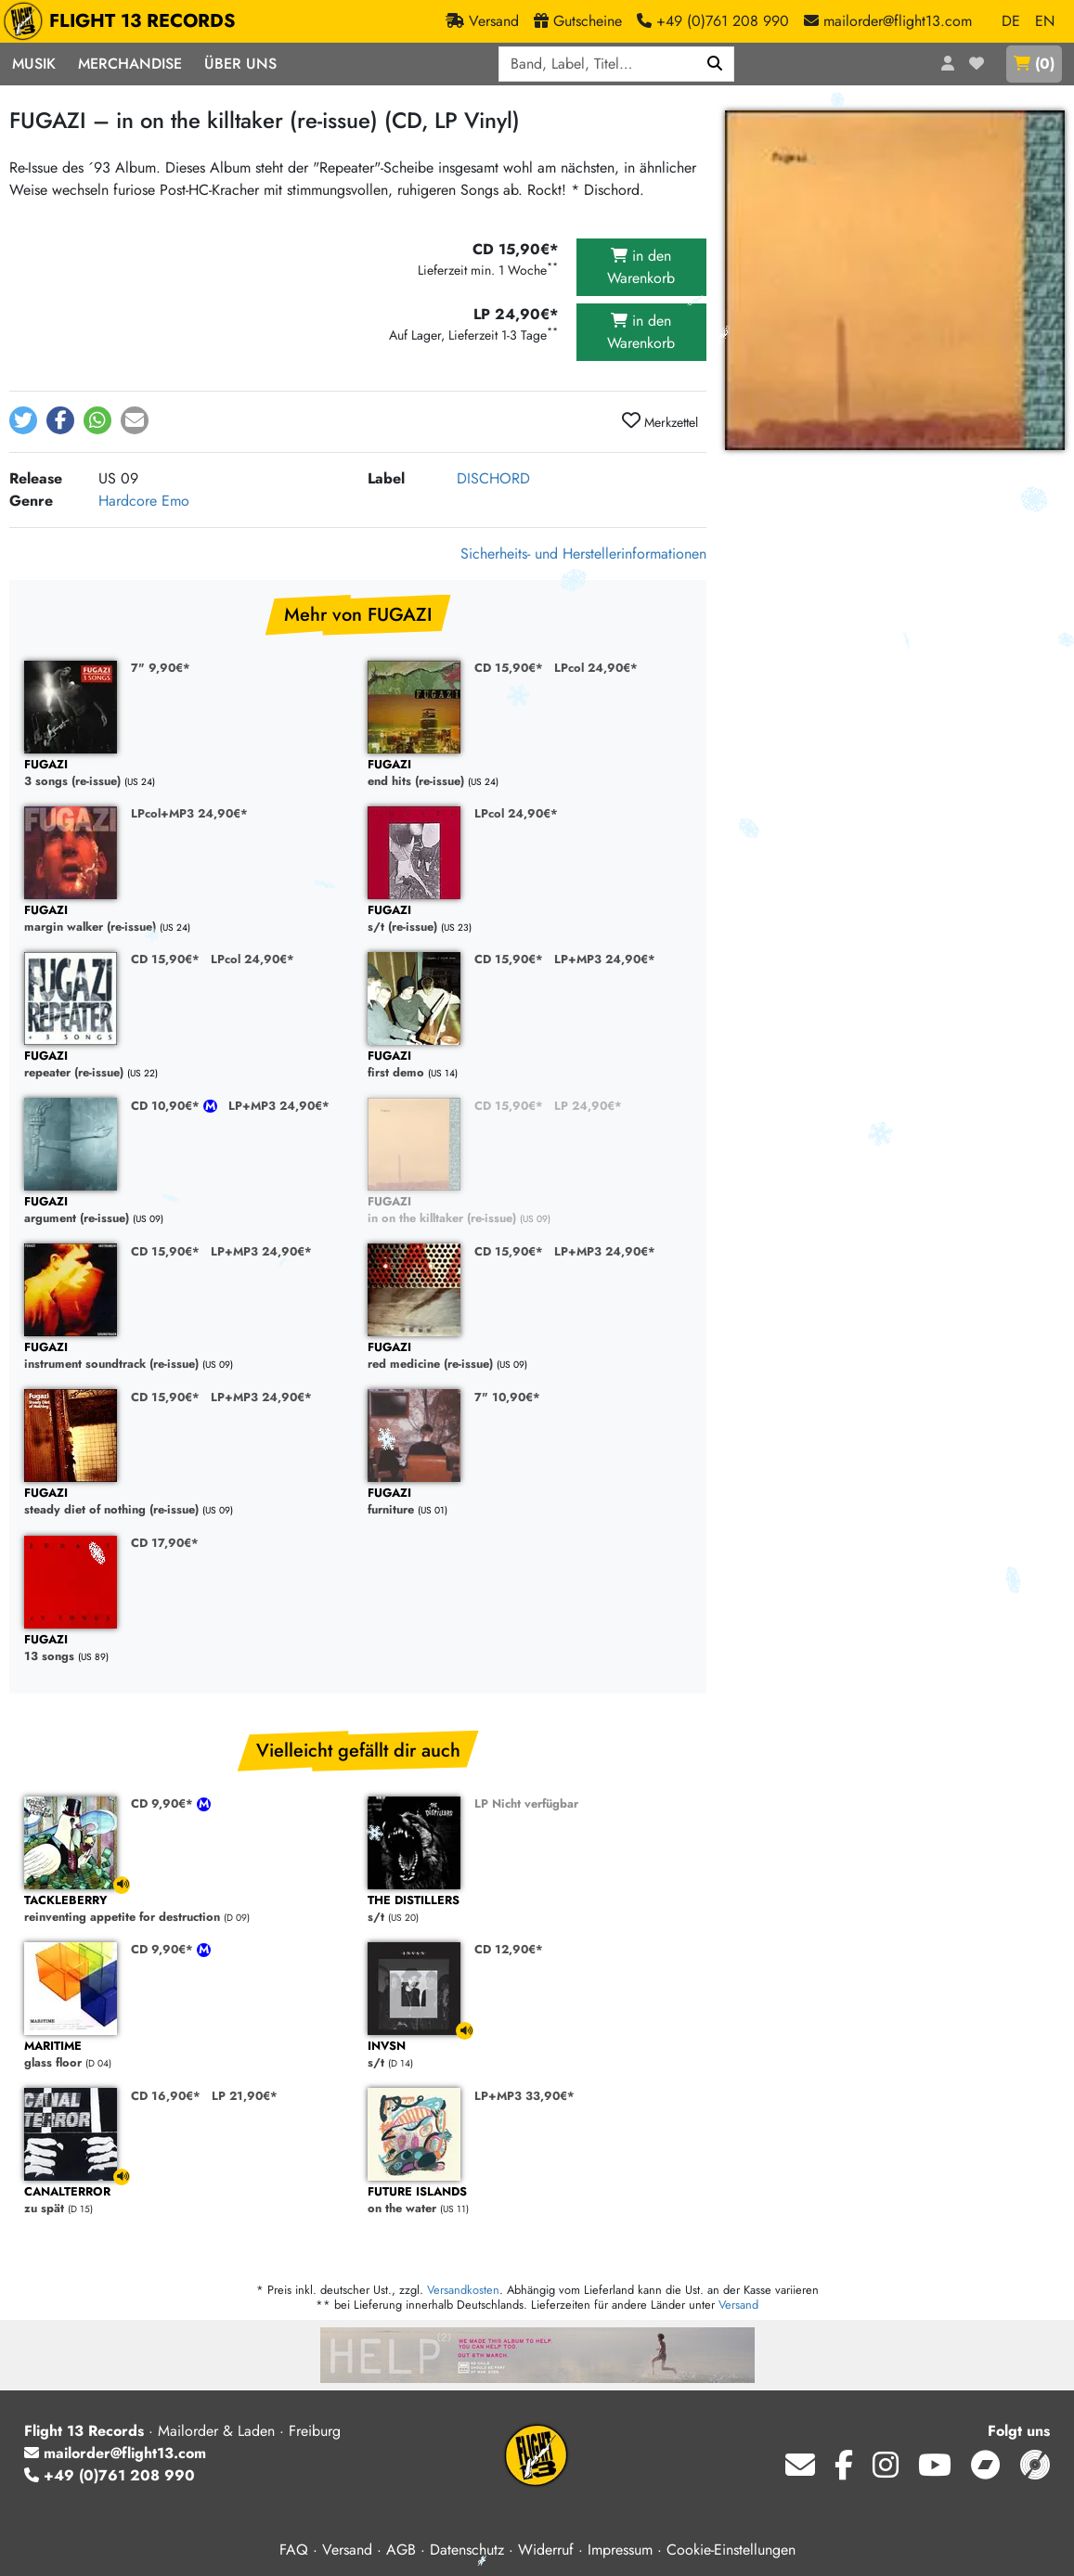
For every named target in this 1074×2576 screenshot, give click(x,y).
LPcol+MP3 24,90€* (189, 813)
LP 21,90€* (245, 2096)
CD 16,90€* (166, 2096)
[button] (23, 420)
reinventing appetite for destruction (186, 1909)
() (1034, 63)
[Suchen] (715, 64)
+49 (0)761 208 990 (109, 2475)
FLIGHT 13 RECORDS (124, 21)
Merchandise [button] (130, 63)
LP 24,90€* (588, 1105)
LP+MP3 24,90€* (604, 959)
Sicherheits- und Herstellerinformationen (583, 553)
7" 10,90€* (507, 1397)
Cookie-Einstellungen (731, 2549)
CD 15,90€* (508, 667)
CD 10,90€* (167, 1105)
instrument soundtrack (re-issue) (186, 1356)
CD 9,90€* (164, 1803)
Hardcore (127, 500)
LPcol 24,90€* (596, 667)
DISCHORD (493, 478)
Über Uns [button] (240, 63)
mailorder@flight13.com (115, 2453)
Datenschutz (467, 2549)
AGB (401, 2549)
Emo (175, 500)
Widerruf (546, 2549)
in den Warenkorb (641, 267)
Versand (738, 2304)
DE (1011, 21)
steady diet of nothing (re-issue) (186, 1502)
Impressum (620, 2549)
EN (1045, 21)
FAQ (293, 2549)
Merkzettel (660, 421)
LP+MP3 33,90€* (524, 2096)
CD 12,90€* (508, 1949)
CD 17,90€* (165, 1543)
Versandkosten (463, 2290)
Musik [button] (34, 63)
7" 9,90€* (160, 667)
